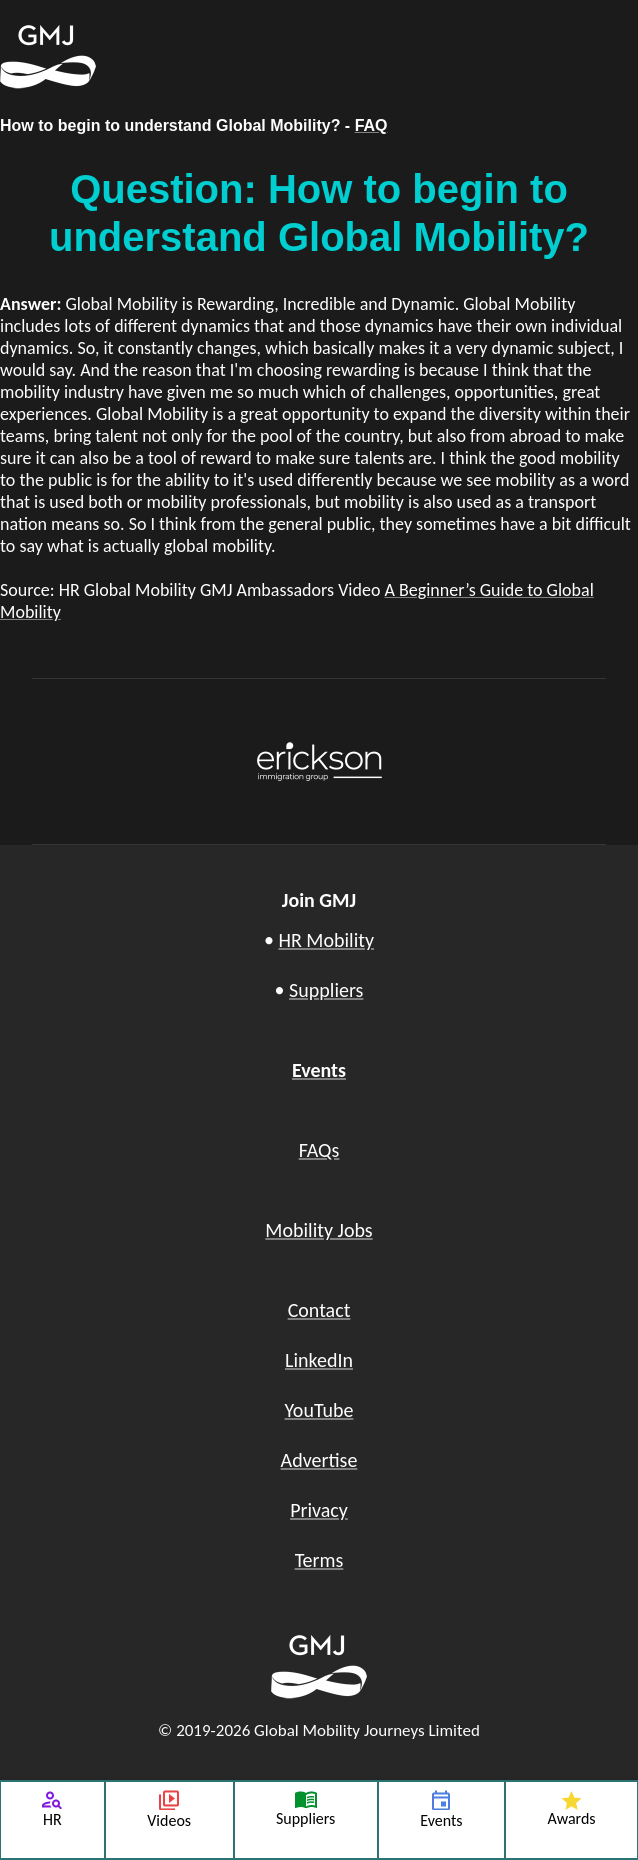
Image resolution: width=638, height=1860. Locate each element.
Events (319, 1070)
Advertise (319, 1460)
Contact (319, 1310)
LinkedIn (319, 1360)
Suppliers (326, 990)
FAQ (371, 125)
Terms (319, 1560)
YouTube (319, 1410)
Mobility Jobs (318, 1230)
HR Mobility (326, 940)
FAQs (319, 1150)
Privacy (319, 1510)
